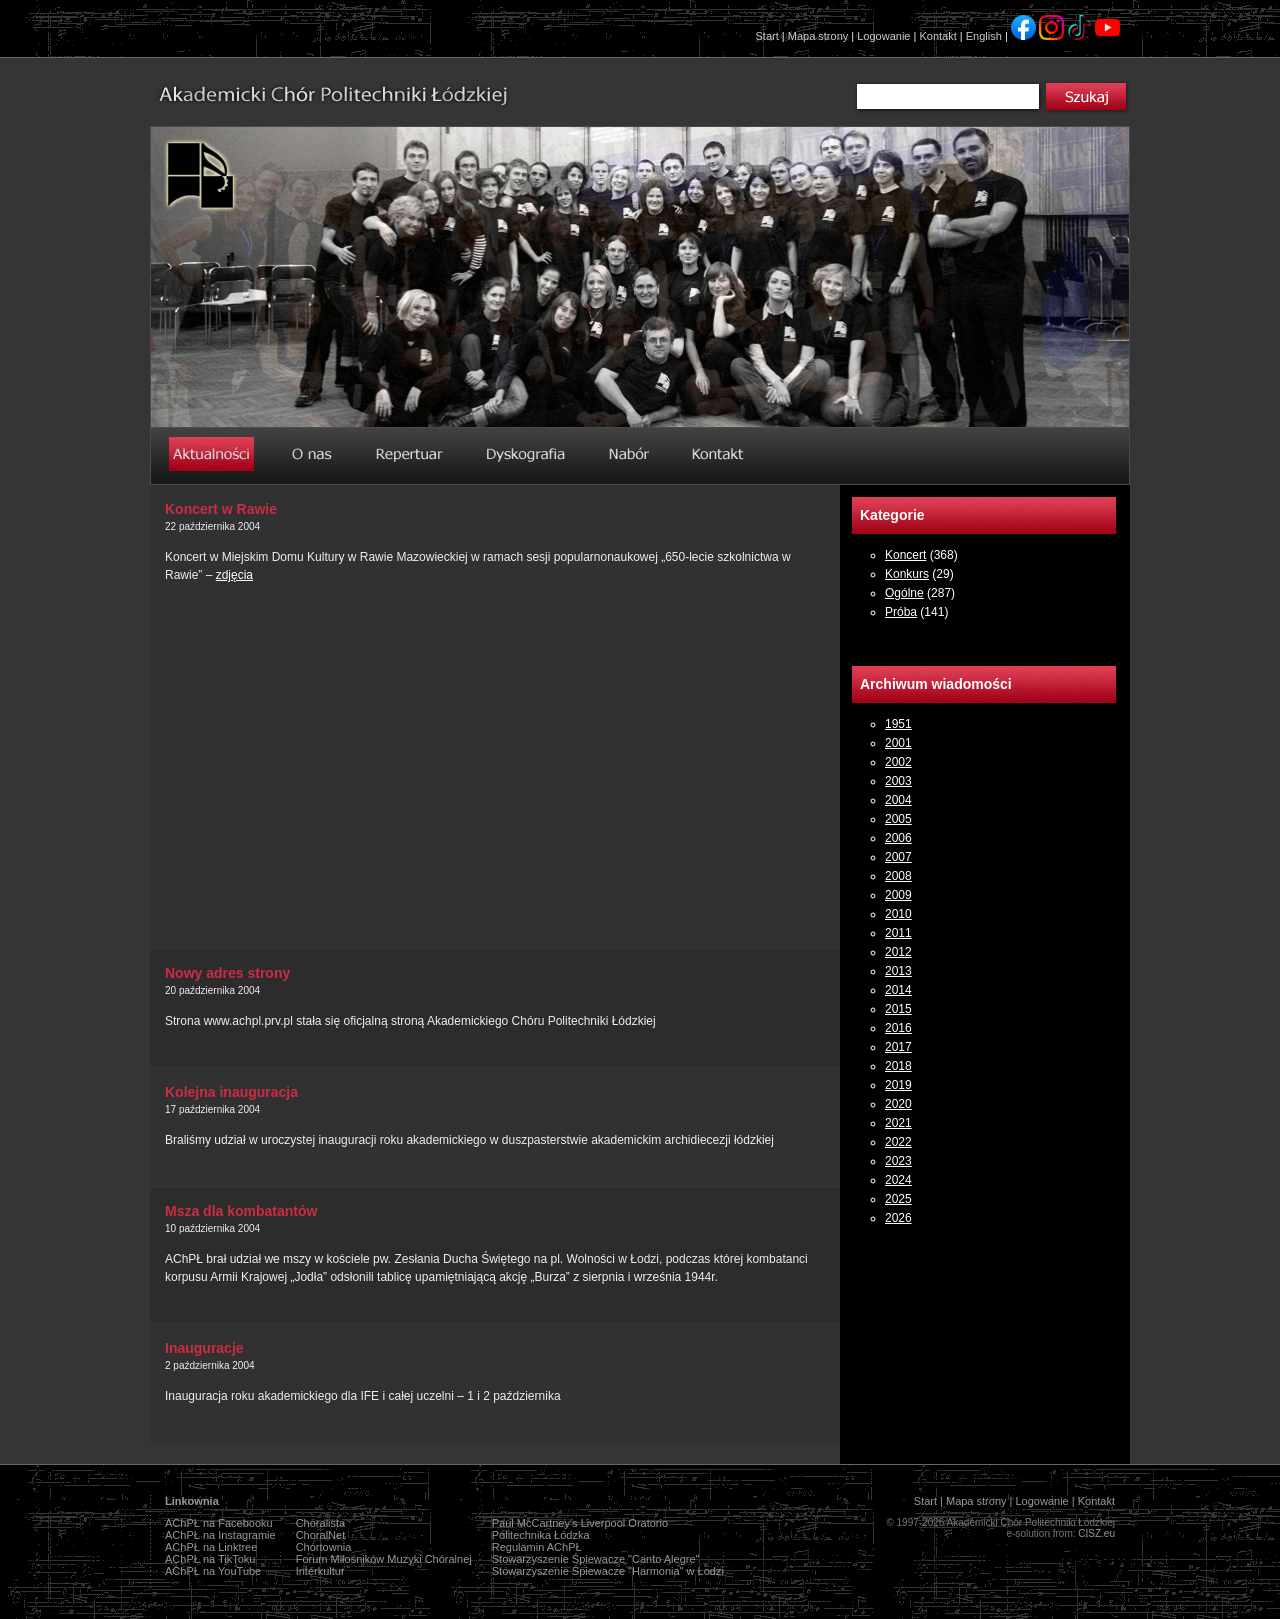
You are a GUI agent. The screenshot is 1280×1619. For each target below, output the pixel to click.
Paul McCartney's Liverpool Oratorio (580, 1523)
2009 (898, 895)
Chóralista (321, 1523)
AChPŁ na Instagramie (220, 1535)
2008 (898, 876)
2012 (898, 952)
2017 (898, 1047)
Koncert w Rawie (221, 509)
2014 (898, 990)
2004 (898, 800)
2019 (898, 1085)
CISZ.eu (1096, 1533)
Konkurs (907, 574)
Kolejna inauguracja (231, 1092)
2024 (898, 1180)
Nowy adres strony (227, 973)
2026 (898, 1218)
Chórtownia (324, 1547)
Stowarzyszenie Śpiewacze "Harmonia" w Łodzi (608, 1571)
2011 (898, 933)
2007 (898, 857)
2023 (898, 1161)
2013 (898, 971)
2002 (898, 762)
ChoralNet (321, 1535)
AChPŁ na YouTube (213, 1571)
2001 (898, 743)
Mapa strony (818, 36)
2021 (898, 1123)
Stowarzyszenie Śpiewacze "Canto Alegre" (596, 1559)
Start (767, 36)
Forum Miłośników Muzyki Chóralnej (384, 1559)
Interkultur (320, 1571)
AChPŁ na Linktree (211, 1547)
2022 (898, 1142)
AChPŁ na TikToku (210, 1559)
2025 (898, 1199)
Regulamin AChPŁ (537, 1547)
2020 (898, 1104)
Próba (901, 612)
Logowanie (883, 36)
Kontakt (937, 36)
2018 (898, 1066)
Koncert (905, 555)
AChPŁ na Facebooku (219, 1523)
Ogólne (904, 593)
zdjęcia (234, 575)
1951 (898, 724)
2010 (898, 914)
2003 (898, 781)
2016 (898, 1028)
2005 (898, 819)
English (984, 36)
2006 (898, 838)
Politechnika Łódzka (541, 1535)
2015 (898, 1009)
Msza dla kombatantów (241, 1211)
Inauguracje (204, 1348)
